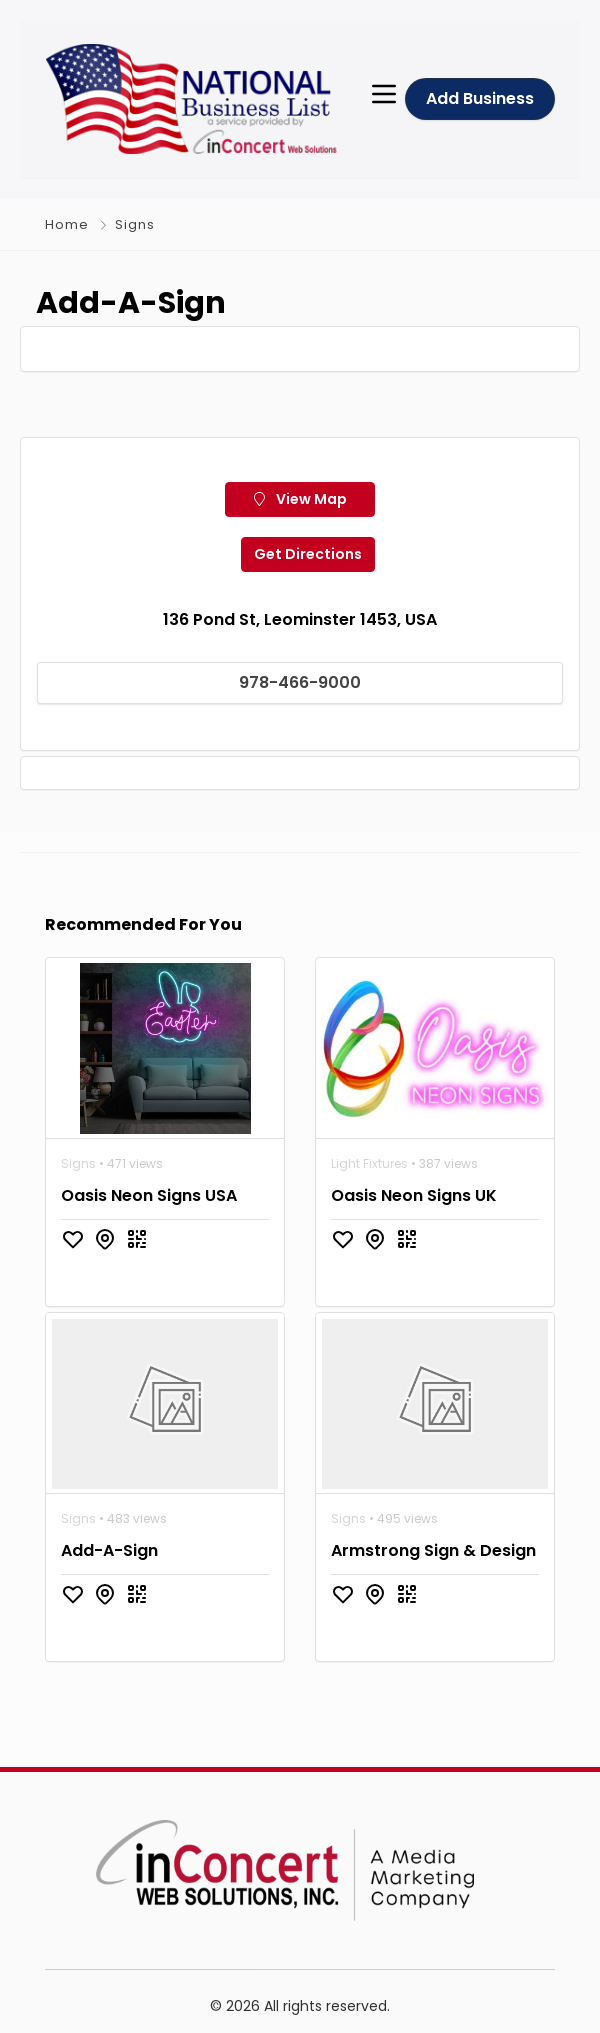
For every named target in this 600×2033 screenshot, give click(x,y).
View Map (300, 499)
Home (67, 224)
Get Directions (308, 554)
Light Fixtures (369, 1163)
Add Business (480, 98)
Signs (135, 224)
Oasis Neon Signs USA (149, 1195)
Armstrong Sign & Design (433, 1550)
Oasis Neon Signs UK (414, 1195)
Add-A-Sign (109, 1550)
